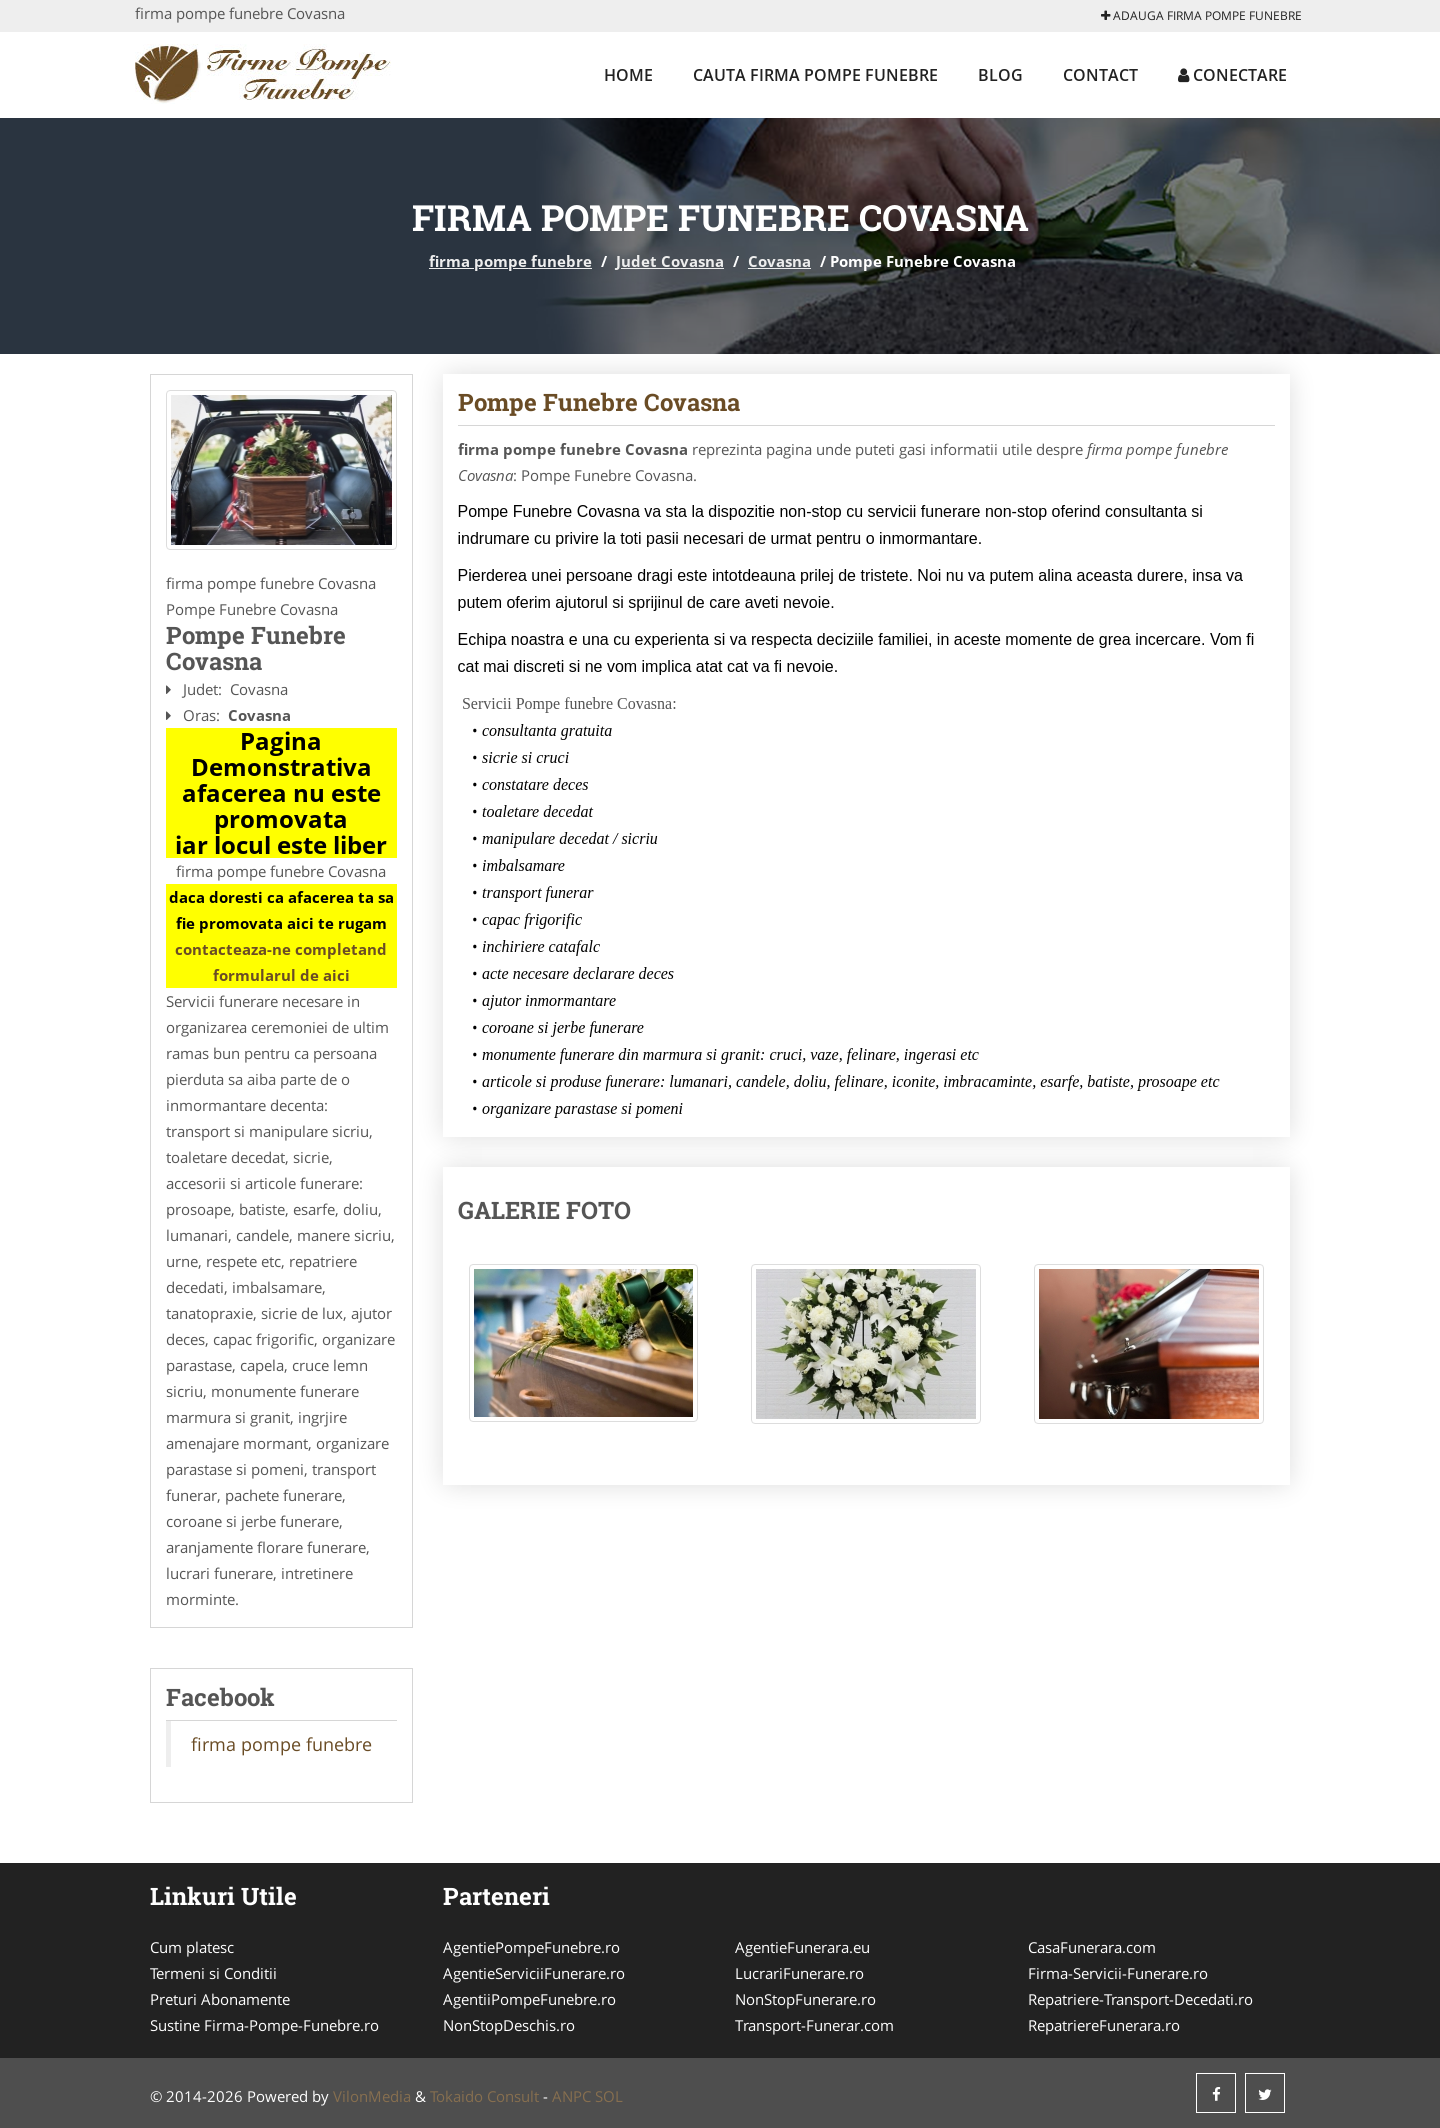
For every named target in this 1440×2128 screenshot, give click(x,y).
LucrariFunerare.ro (799, 1973)
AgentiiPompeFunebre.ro (529, 1999)
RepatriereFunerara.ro (1104, 2025)
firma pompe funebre (510, 261)
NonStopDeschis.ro (509, 2025)
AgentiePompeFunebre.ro (531, 1947)
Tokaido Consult (484, 2096)
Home (628, 75)
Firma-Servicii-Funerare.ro (1118, 1973)
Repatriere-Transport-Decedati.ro (1140, 1999)
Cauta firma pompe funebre (815, 75)
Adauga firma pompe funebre (1201, 15)
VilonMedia (372, 2096)
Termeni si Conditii (213, 1973)
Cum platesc (192, 1947)
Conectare (1232, 75)
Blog (1000, 75)
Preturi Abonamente (220, 1999)
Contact (1100, 75)
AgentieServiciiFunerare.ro (534, 1973)
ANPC (571, 2096)
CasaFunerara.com (1092, 1947)
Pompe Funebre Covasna (599, 402)
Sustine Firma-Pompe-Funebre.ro (264, 2025)
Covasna (779, 261)
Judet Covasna (670, 261)
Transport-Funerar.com (814, 2025)
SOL (609, 2096)
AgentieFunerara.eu (802, 1947)
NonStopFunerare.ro (805, 1999)
